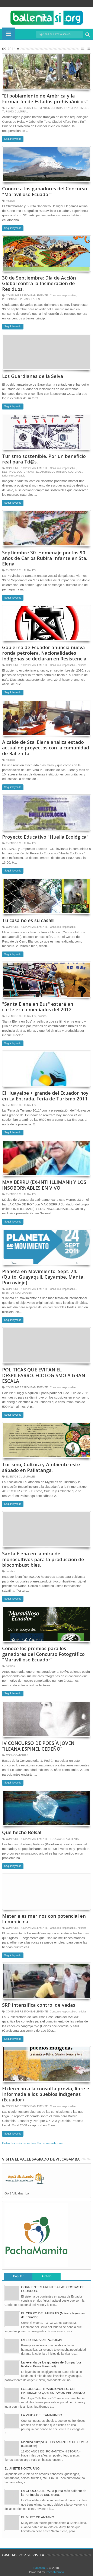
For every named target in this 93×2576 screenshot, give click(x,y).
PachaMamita (55, 2572)
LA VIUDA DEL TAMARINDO (41, 2415)
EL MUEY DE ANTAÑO (37, 2517)
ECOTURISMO (44, 471)
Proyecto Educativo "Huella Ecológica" (45, 836)
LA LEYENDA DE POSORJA (41, 2339)
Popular (18, 2276)
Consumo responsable (63, 295)
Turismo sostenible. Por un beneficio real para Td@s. (44, 459)
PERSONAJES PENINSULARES (21, 299)
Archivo (46, 2276)
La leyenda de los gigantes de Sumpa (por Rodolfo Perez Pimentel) (51, 2364)
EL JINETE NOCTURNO (21, 2468)
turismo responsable (13, 475)
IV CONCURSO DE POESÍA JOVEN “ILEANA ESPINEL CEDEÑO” (38, 1746)
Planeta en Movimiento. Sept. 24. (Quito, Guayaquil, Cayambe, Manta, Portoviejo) (43, 1277)
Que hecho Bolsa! (21, 1832)
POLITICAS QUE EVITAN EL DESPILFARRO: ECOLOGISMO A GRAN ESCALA (43, 1375)
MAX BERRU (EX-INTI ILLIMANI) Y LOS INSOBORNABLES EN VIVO (44, 1185)
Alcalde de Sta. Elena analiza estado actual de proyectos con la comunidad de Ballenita (45, 747)
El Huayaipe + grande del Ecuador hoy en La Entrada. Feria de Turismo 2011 (45, 1096)
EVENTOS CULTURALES (21, 107)
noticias (10, 200)
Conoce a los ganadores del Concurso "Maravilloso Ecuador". (44, 191)
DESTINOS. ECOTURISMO (18, 471)
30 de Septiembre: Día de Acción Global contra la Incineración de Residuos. (39, 283)
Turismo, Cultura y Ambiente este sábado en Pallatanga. (41, 1467)
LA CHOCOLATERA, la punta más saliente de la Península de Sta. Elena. (53, 2492)
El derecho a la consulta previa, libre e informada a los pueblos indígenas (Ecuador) (45, 2094)
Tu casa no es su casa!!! (28, 920)
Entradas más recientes (19, 2143)
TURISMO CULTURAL (15, 111)
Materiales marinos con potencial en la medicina (44, 1919)
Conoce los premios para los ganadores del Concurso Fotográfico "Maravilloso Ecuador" (43, 1654)
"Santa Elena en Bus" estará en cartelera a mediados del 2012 (37, 1007)
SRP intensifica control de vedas (38, 2005)
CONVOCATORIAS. (17, 1755)
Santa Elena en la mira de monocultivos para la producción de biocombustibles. (43, 1559)
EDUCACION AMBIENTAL (65, 1838)
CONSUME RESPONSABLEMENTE (27, 295)
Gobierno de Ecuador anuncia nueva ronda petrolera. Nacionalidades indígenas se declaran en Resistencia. (44, 653)
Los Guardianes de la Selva (32, 376)
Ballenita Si (40, 2568)
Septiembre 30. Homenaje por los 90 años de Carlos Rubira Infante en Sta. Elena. (44, 558)
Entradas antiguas (50, 2143)
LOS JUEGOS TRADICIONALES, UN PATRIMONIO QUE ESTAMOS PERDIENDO (53, 2390)
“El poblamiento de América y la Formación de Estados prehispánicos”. (45, 98)
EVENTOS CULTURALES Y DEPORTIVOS (62, 107)
